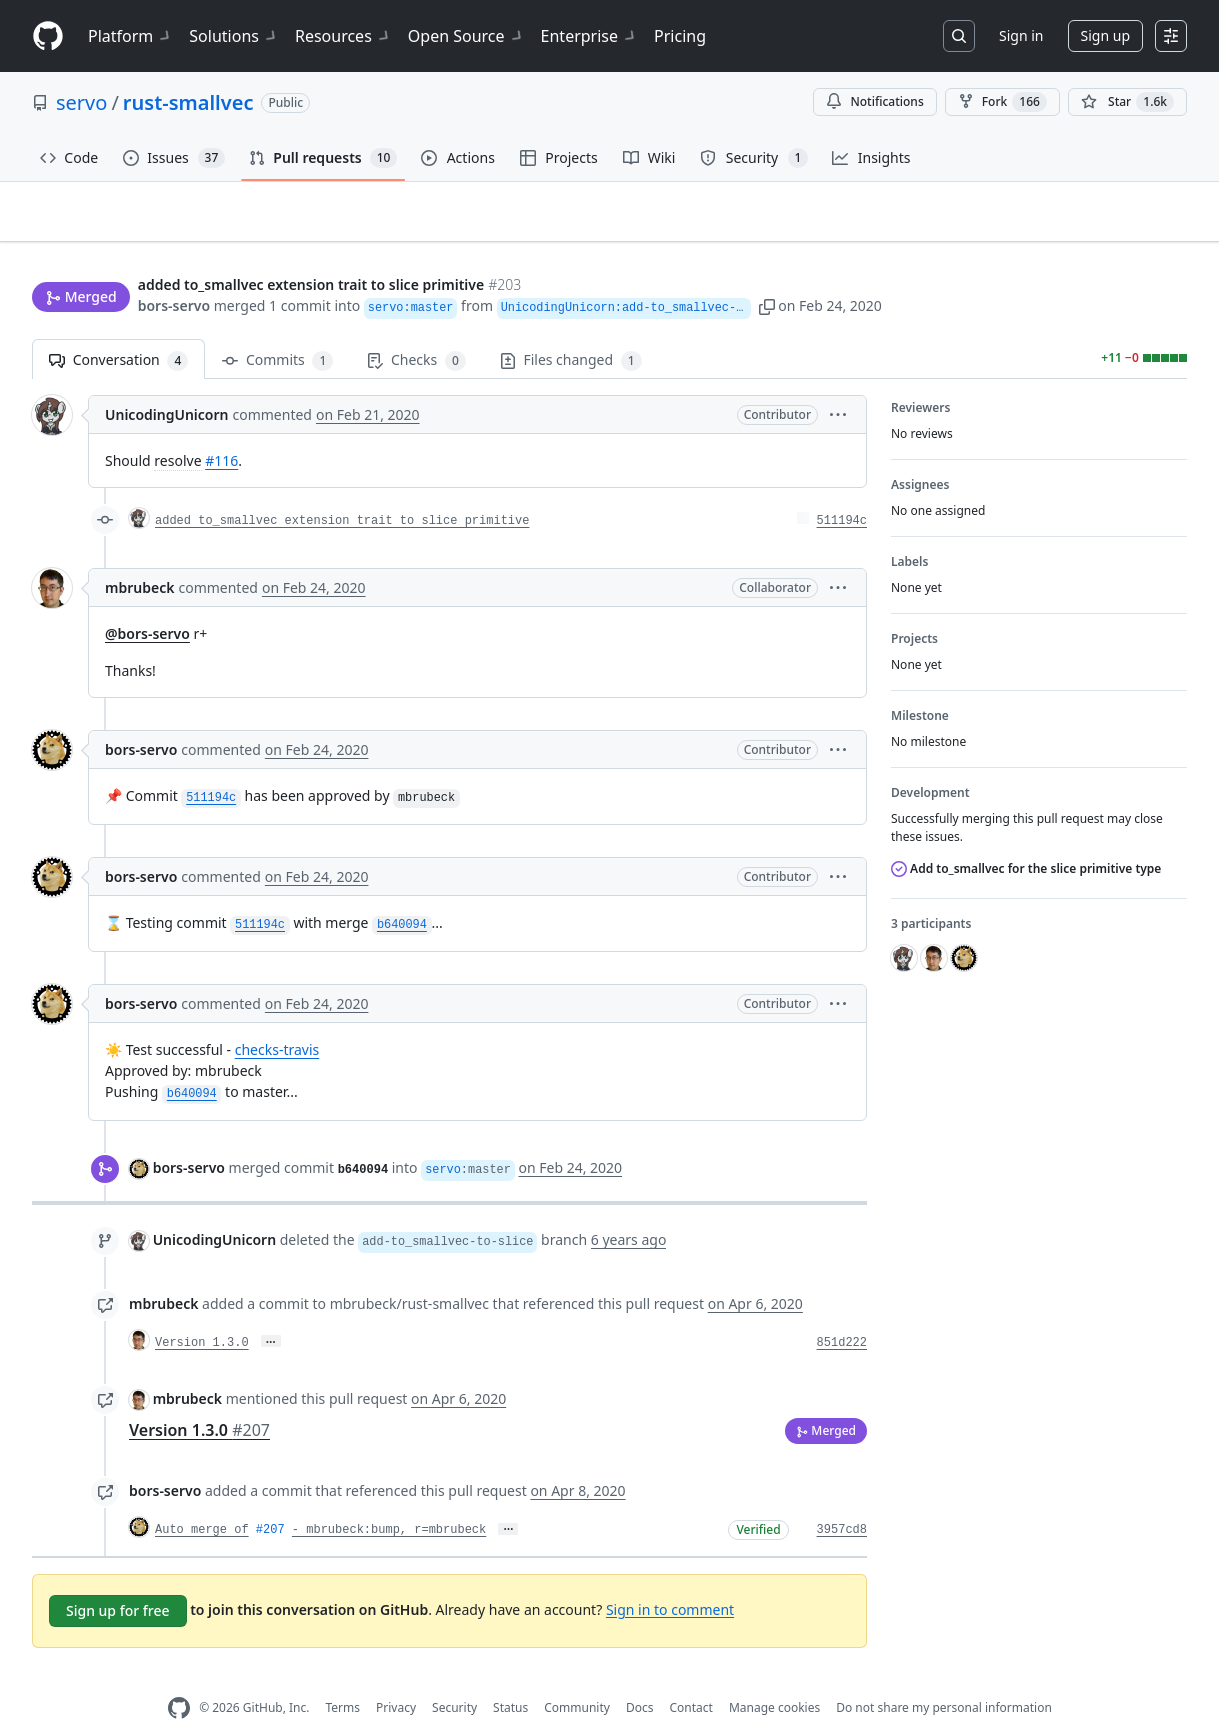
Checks (416, 329)
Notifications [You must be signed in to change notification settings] (874, 101)
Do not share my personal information (944, 1676)
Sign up (1105, 35)
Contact (690, 1676)
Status (510, 1676)
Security (454, 1676)
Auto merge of (202, 1499)
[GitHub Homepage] (179, 1676)
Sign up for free (118, 1578)
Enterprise (589, 36)
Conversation (118, 329)
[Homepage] (48, 36)
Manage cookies (774, 1676)
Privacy (396, 1676)
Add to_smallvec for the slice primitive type (1026, 837)
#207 (270, 1499)
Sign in (1021, 35)
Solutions (234, 36)
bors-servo (174, 267)
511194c (842, 490)
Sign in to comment (670, 1577)
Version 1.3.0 (202, 1312)
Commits (277, 329)
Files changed (571, 329)
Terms (342, 1676)
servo (81, 102)
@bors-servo (147, 602)
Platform (130, 36)
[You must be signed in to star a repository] (1127, 102)
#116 (221, 429)
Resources (343, 36)
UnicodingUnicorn (166, 383)
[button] (813, 267)
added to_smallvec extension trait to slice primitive (342, 490)
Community (577, 1676)
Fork (1002, 102)
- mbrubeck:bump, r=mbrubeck (389, 1499)
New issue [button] (1125, 225)
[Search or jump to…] (959, 36)
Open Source (466, 36)
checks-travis (277, 1018)
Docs (640, 1676)
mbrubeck (139, 556)
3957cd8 (842, 1499)
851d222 (842, 1312)
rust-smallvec (188, 102)
